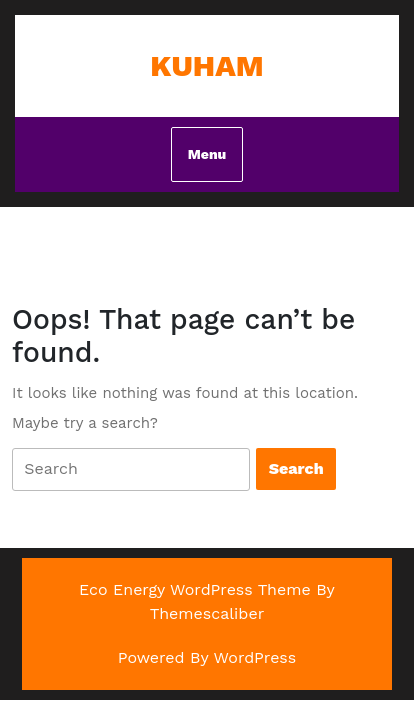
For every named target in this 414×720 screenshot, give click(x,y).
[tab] (131, 469)
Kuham (206, 65)
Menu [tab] (207, 154)
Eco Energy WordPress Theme (195, 589)
